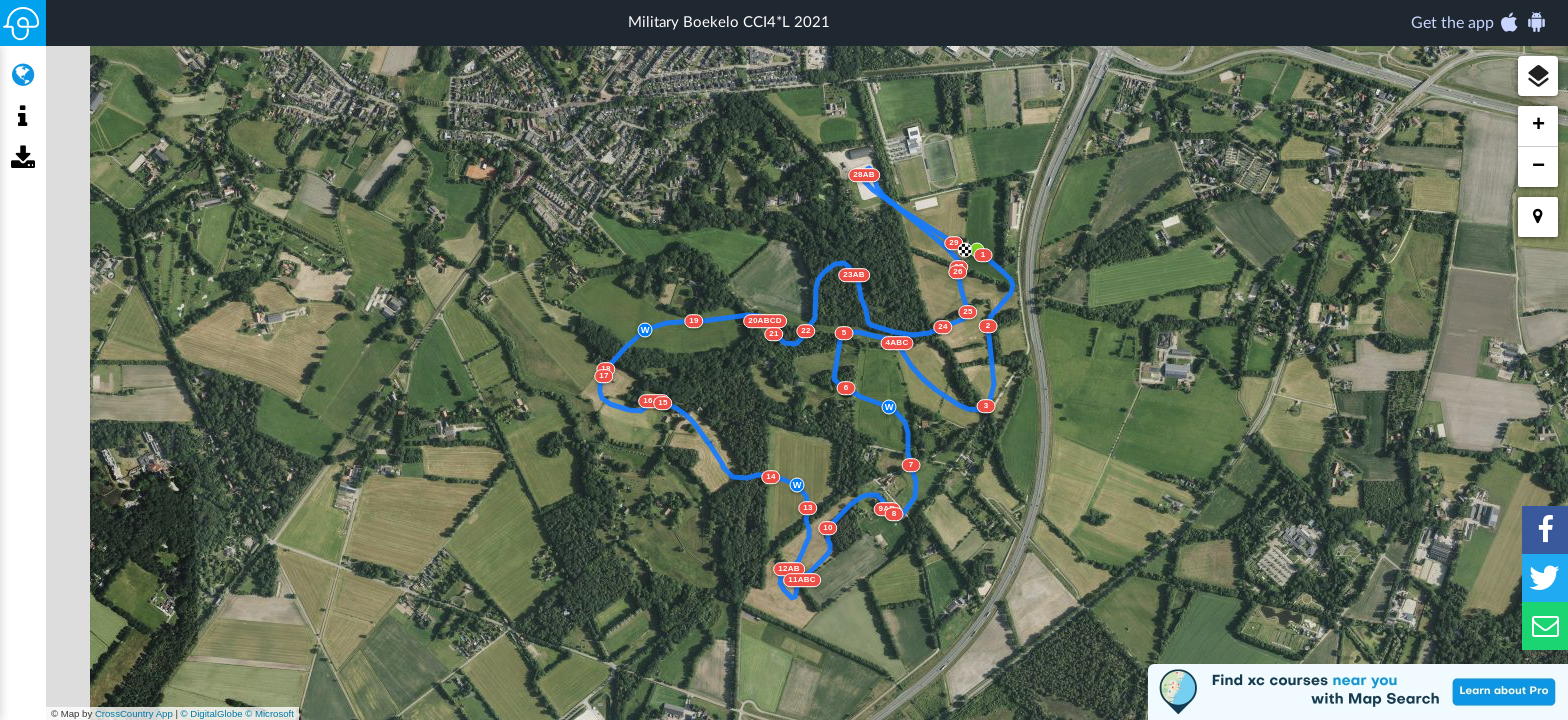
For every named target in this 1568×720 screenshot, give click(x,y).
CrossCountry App (134, 713)
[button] (1538, 76)
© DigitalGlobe (212, 713)
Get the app (1479, 22)
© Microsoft (269, 713)
